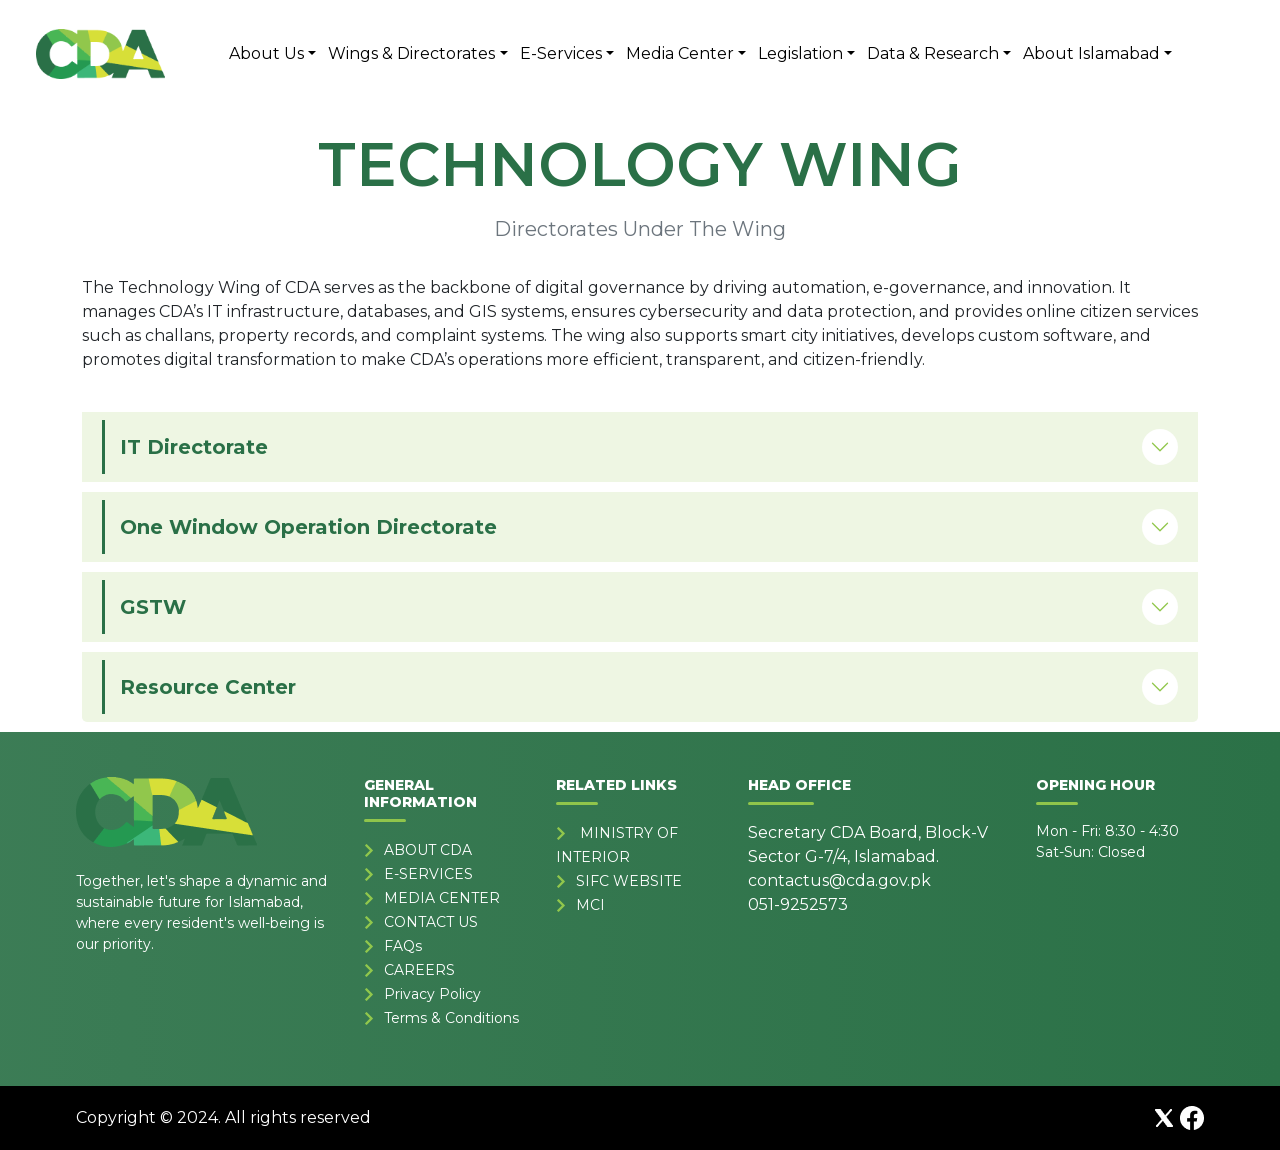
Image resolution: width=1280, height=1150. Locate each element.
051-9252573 (798, 904)
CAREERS (419, 970)
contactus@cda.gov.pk (839, 880)
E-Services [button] (561, 53)
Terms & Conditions (451, 1018)
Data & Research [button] (933, 53)
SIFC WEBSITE (629, 881)
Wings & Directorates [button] (411, 53)
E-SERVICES (428, 874)
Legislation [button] (800, 53)
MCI (590, 905)
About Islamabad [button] (1091, 53)
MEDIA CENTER (442, 898)
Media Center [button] (680, 53)
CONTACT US (431, 922)
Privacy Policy (432, 994)
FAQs (403, 946)
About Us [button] (266, 53)
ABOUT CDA (428, 850)
